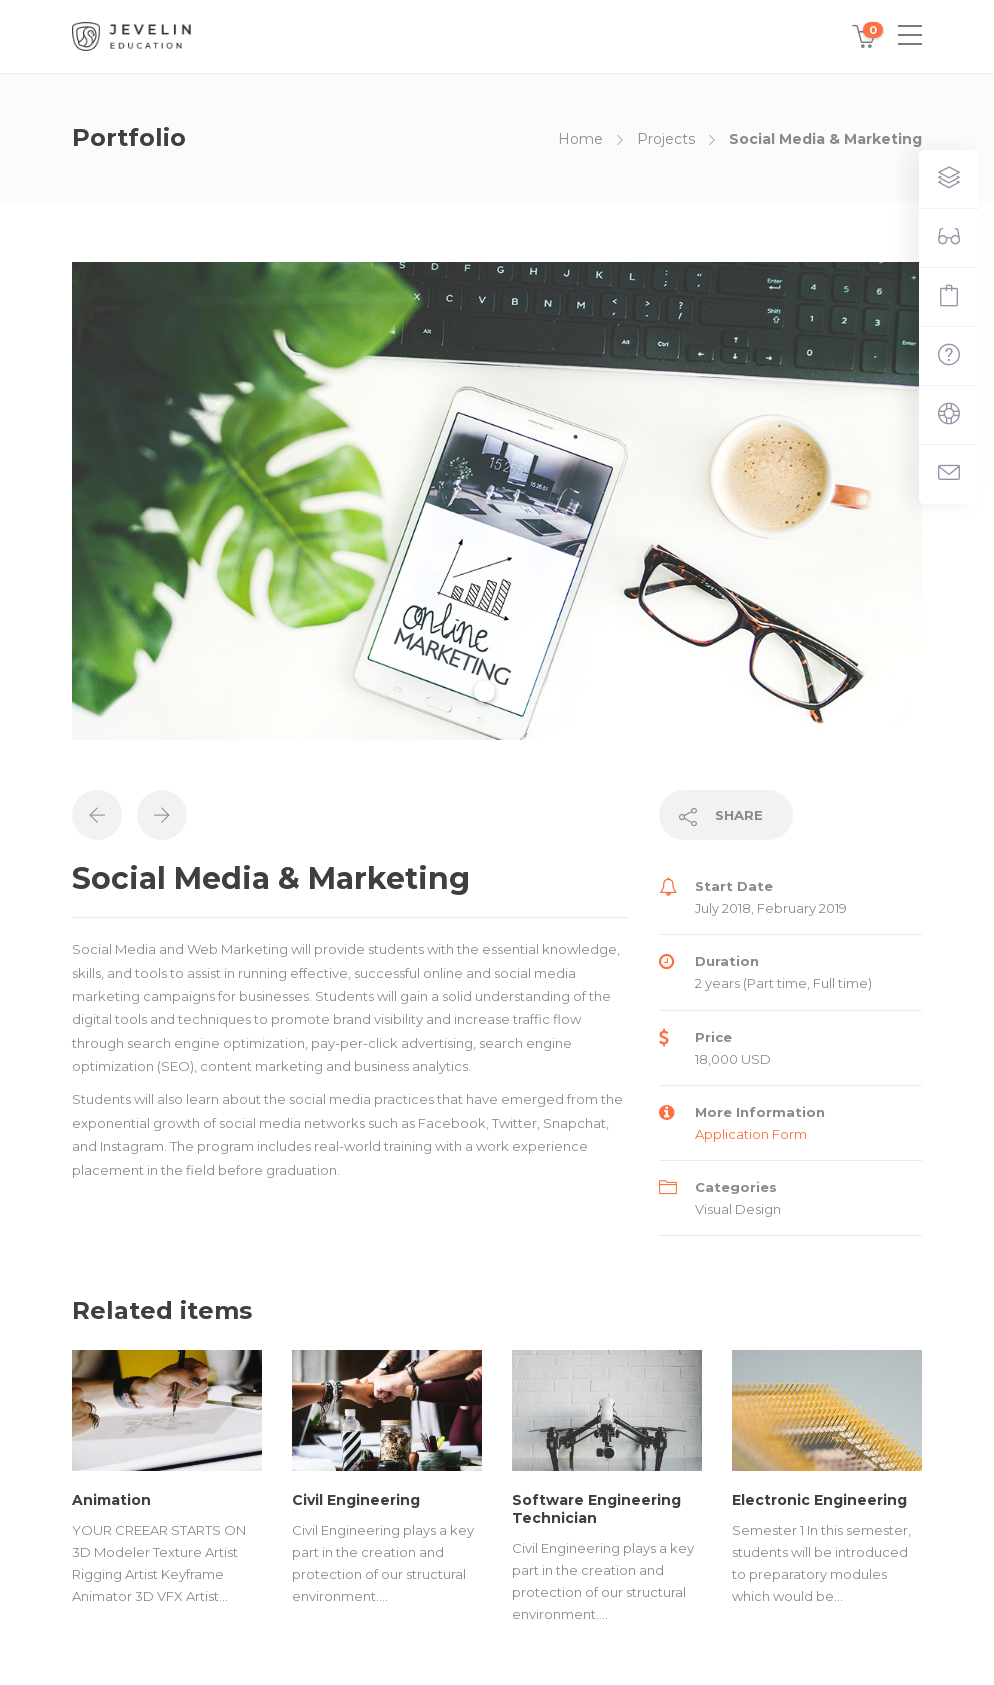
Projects (666, 139)
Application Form (751, 1134)
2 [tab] (512, 691)
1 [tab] (484, 691)
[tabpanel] (497, 501)
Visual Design (738, 1209)
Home (580, 139)
